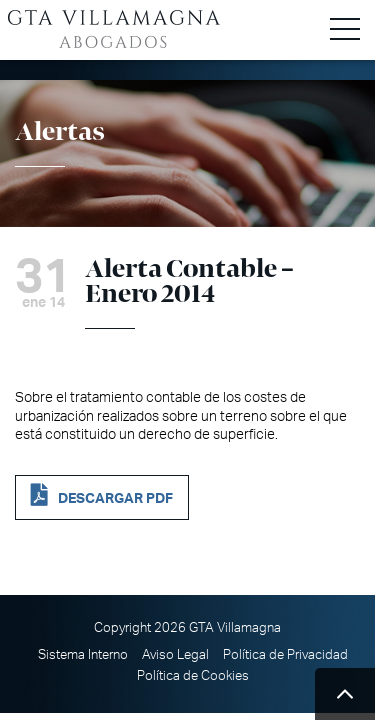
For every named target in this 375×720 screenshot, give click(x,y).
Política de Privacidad (285, 655)
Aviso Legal (175, 655)
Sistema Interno (83, 655)
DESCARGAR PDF (115, 498)
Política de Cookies (193, 676)
